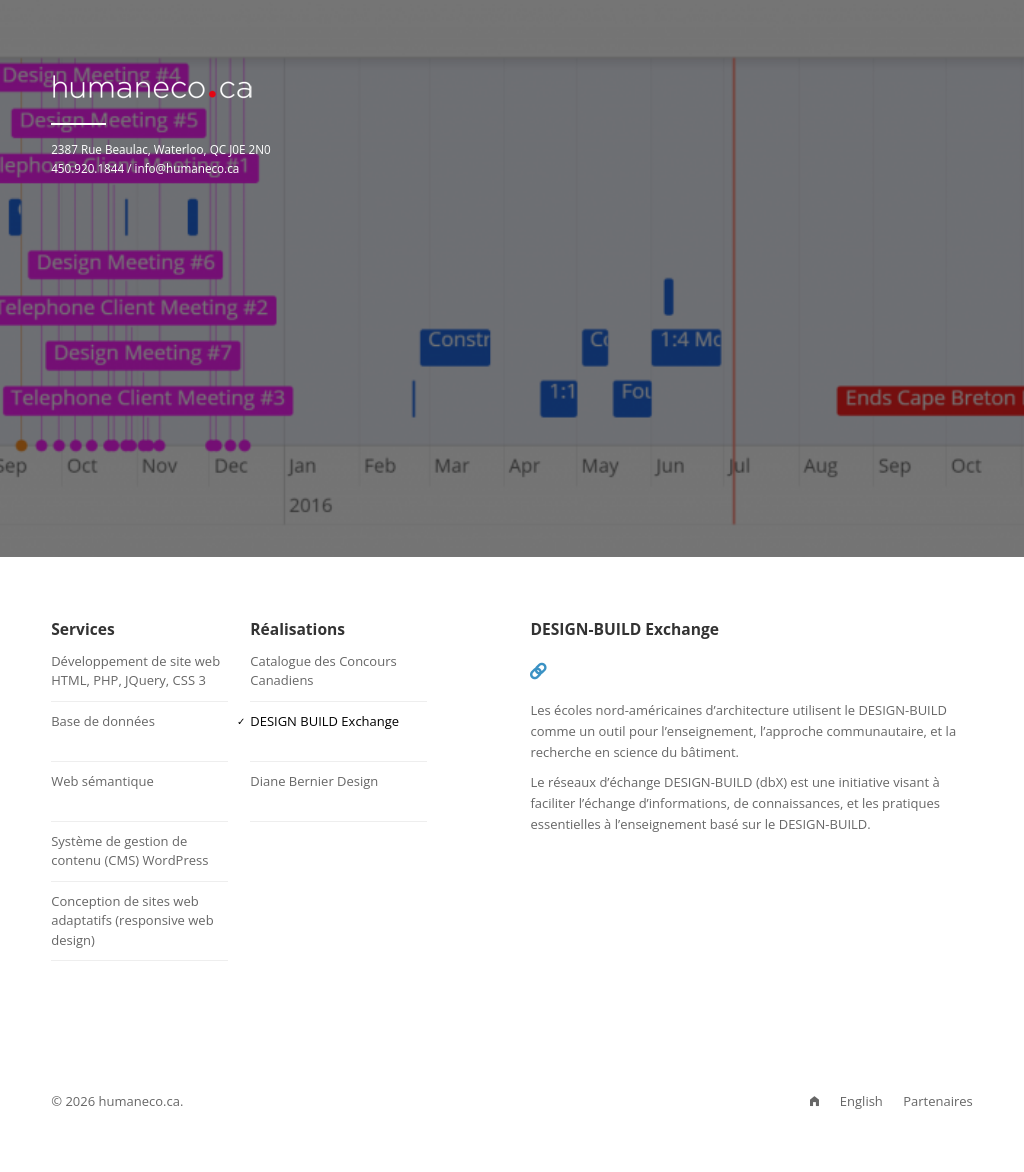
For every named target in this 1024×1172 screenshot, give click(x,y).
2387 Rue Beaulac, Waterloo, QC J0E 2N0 (161, 149)
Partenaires (938, 1101)
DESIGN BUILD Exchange (324, 721)
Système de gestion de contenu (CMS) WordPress (129, 851)
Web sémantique (102, 781)
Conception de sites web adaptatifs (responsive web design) (132, 920)
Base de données (103, 721)
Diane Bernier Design (314, 781)
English (861, 1101)
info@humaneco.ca (187, 168)
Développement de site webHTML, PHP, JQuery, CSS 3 (135, 671)
